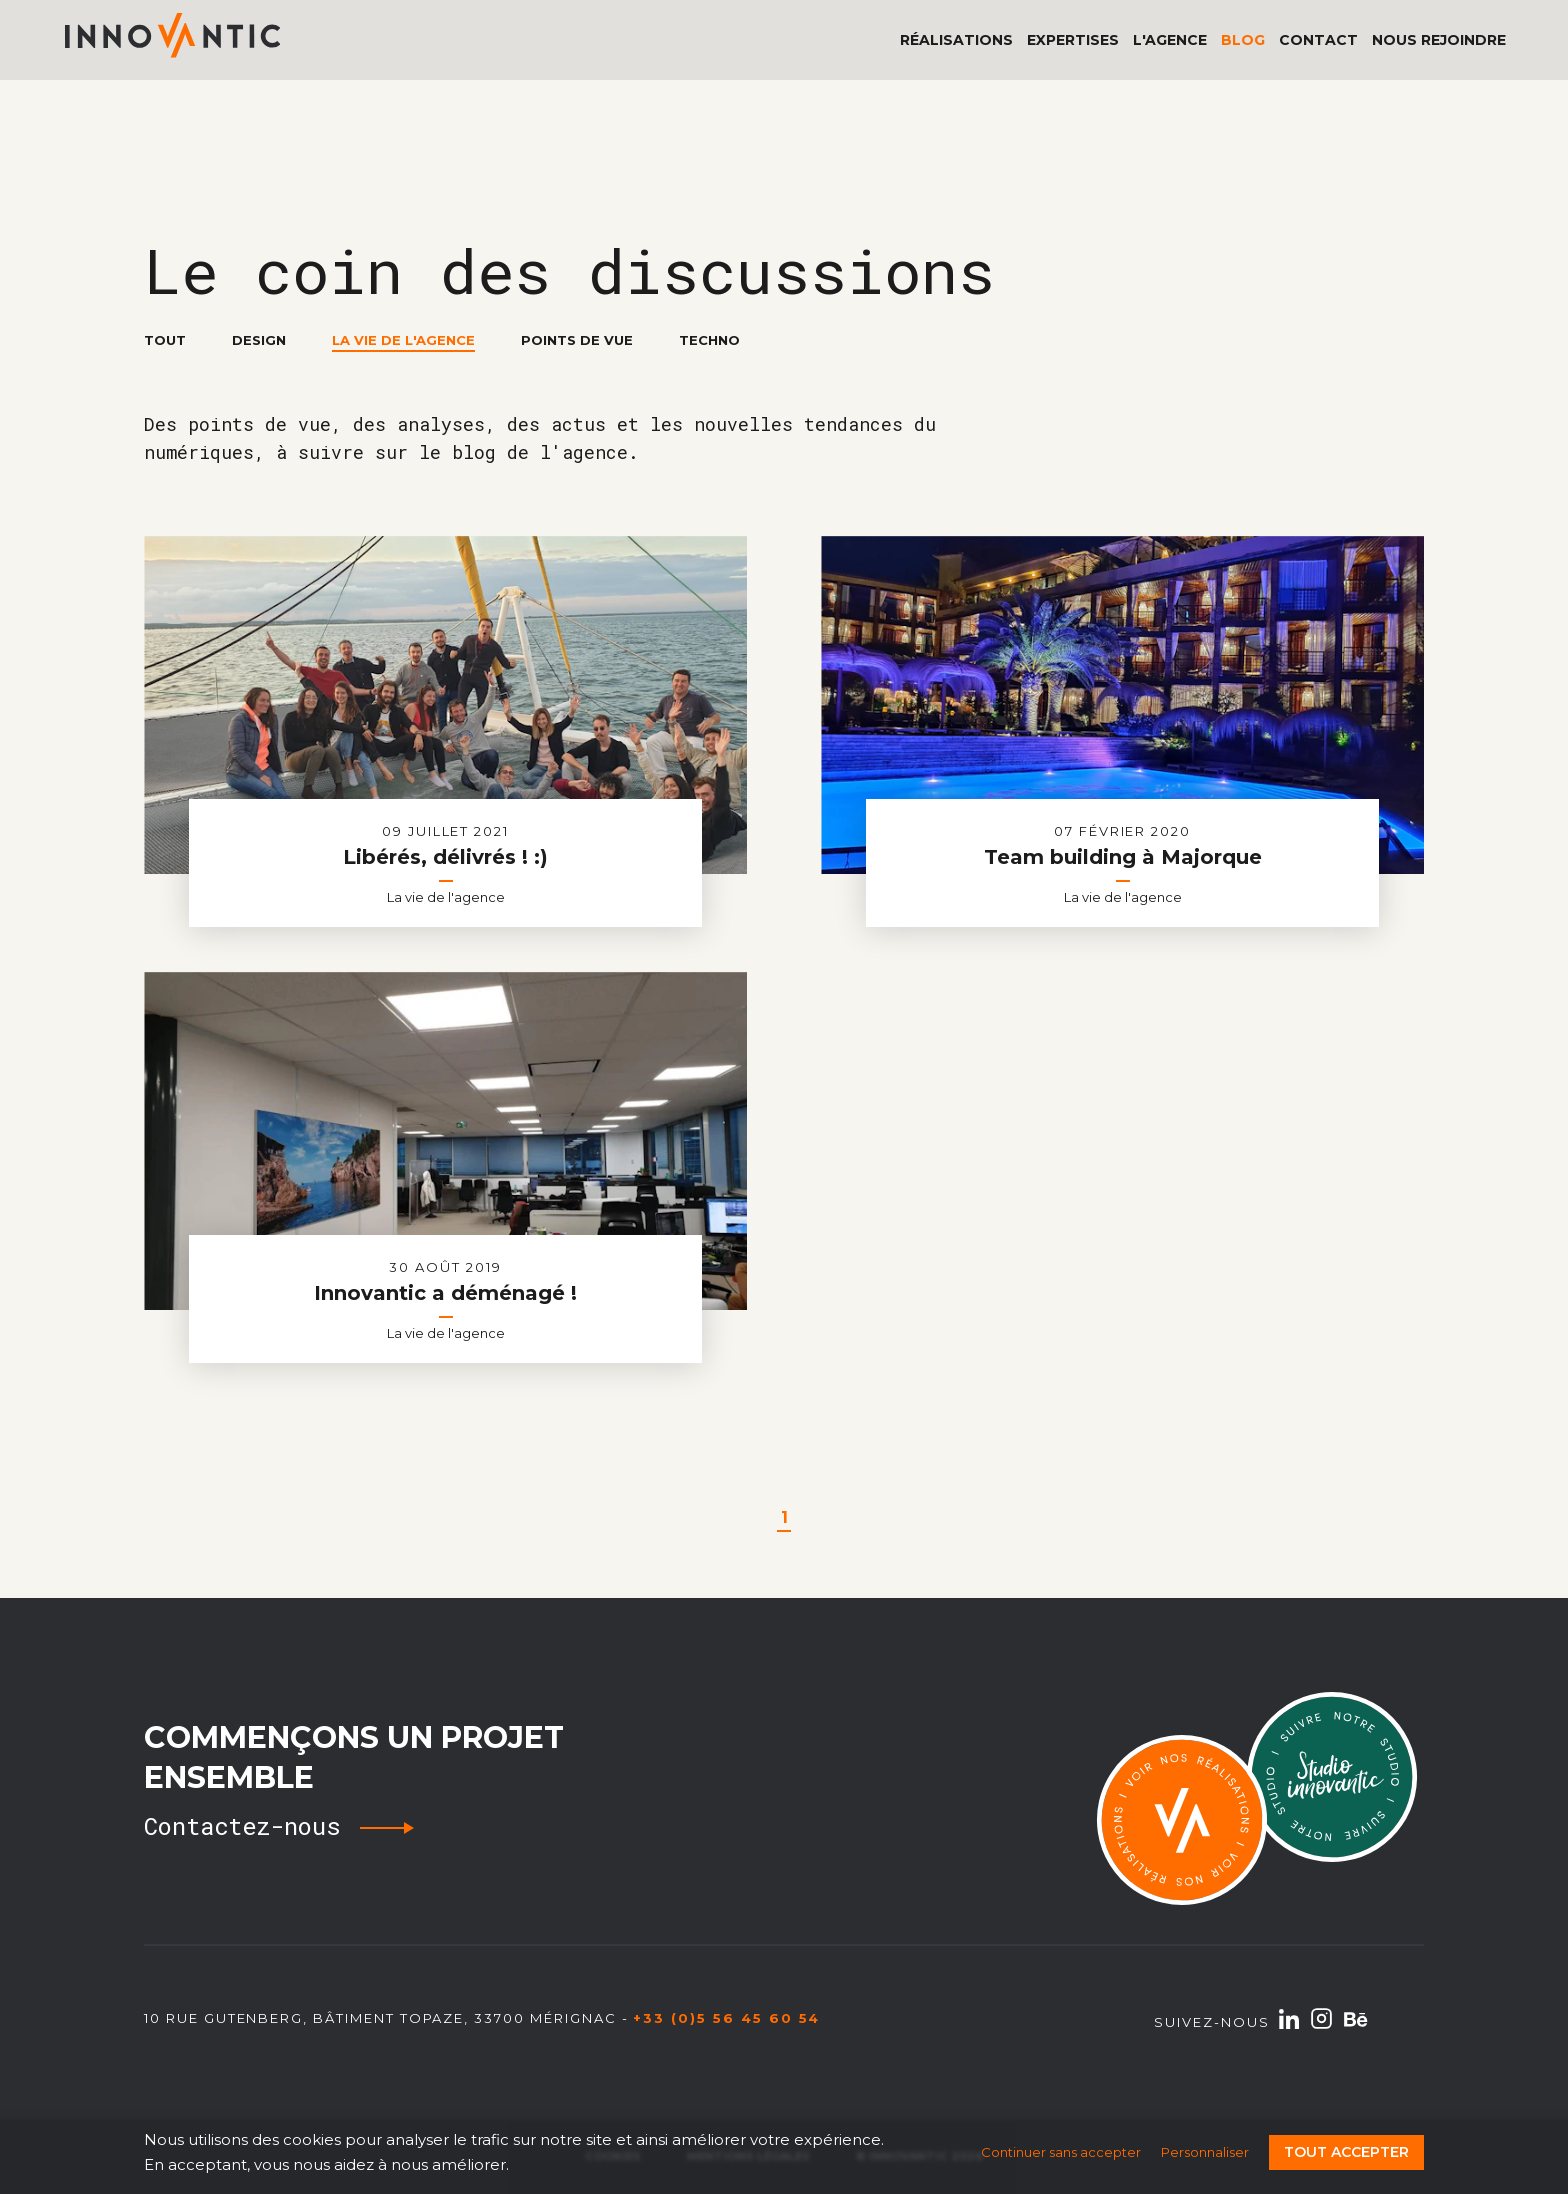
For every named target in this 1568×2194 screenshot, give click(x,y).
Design (259, 340)
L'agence (1170, 40)
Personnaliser (1205, 2152)
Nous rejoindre (1439, 40)
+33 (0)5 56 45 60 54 (726, 2018)
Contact (1318, 40)
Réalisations (956, 40)
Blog (1243, 40)
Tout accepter (1346, 2152)
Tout (165, 340)
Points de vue (577, 340)
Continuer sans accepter (1061, 2152)
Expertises (1073, 40)
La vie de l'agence (403, 341)
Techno (709, 340)
